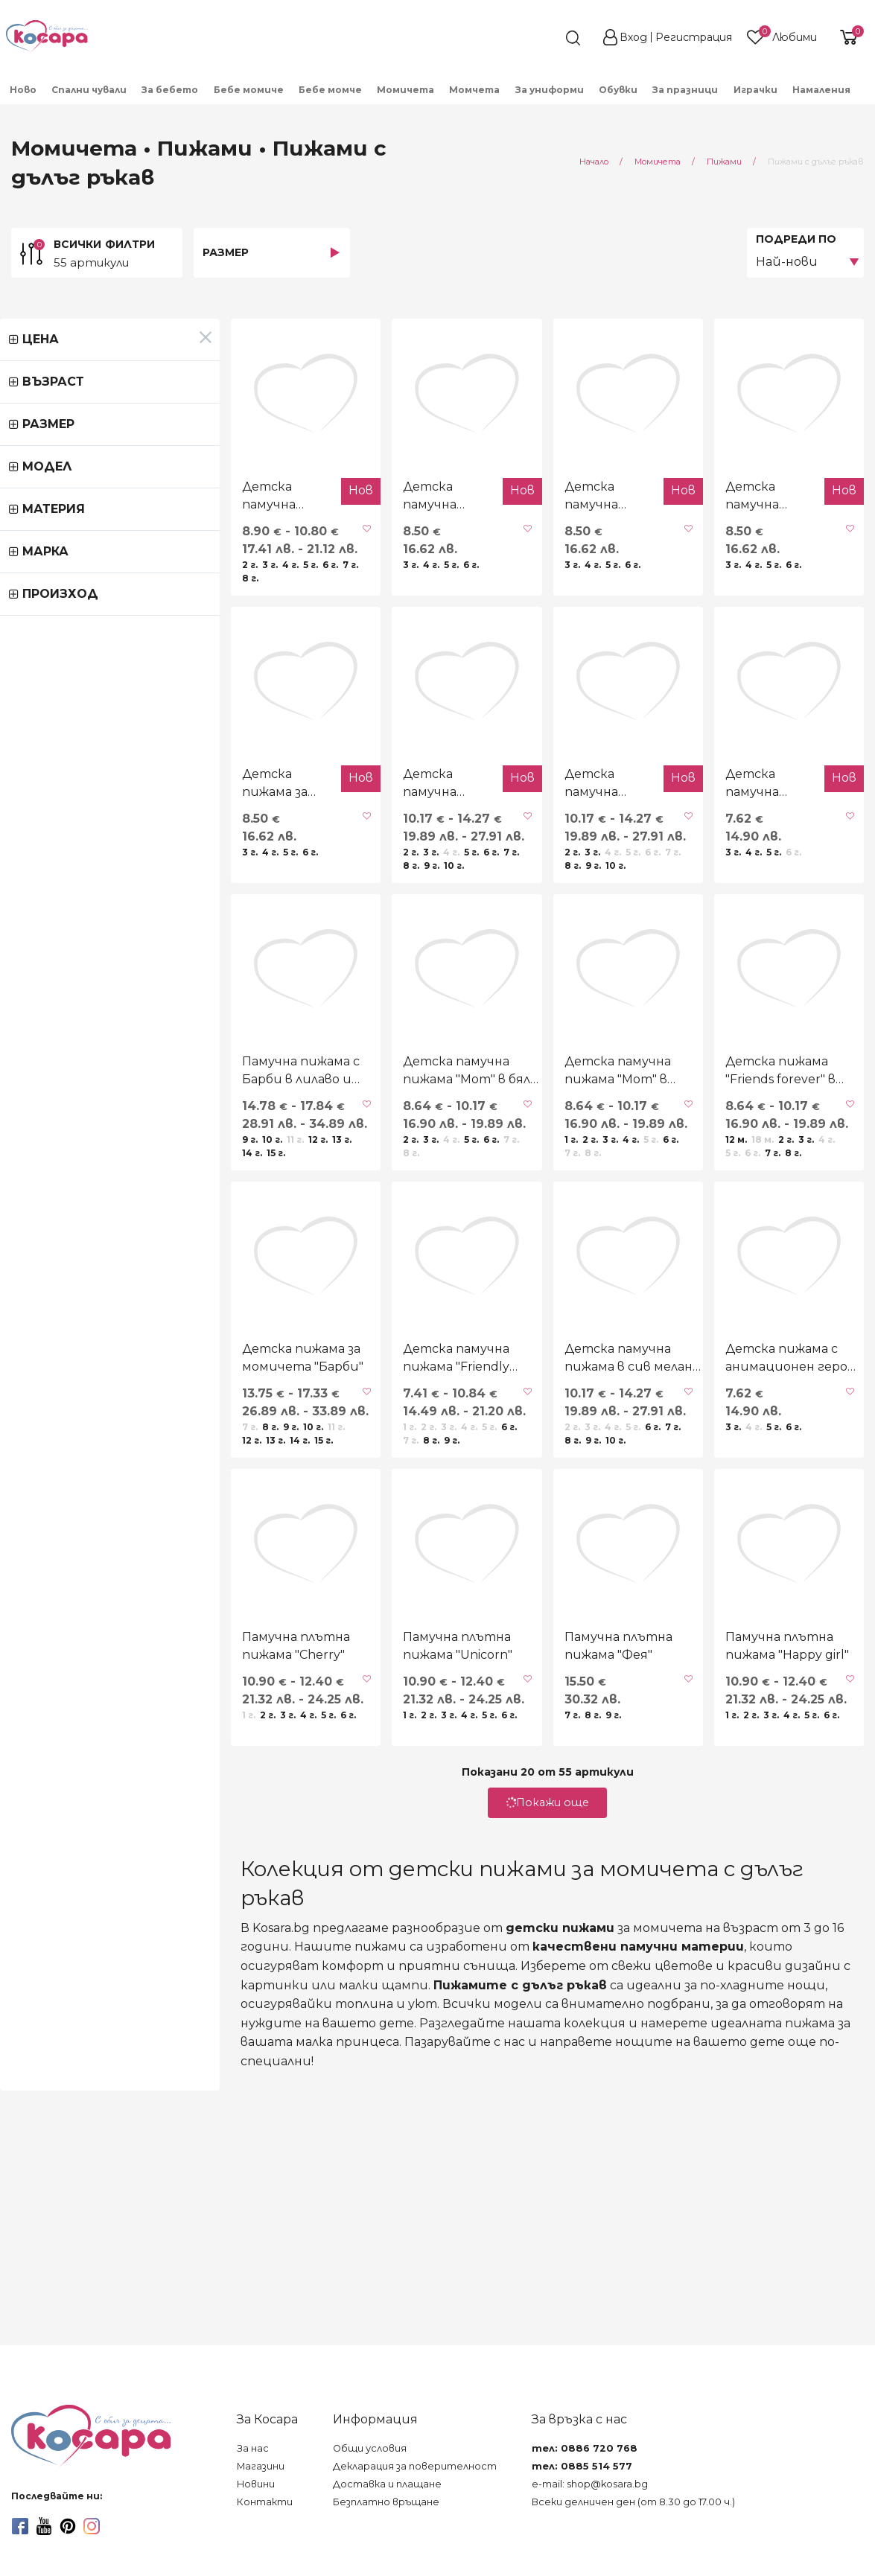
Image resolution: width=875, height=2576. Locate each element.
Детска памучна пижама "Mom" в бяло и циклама (318, 1235)
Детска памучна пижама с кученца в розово (733, 551)
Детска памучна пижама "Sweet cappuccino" (507, 551)
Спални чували (89, 89)
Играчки (755, 89)
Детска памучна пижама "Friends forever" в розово (75, 551)
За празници (685, 89)
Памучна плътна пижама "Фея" (534, 1920)
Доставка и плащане (387, 2484)
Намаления (821, 89)
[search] (545, 38)
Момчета (474, 89)
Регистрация (693, 37)
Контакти (265, 2502)
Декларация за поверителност (415, 2466)
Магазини (260, 2466)
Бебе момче (330, 89)
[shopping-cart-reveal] (847, 37)
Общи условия (370, 2448)
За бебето (169, 89)
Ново (23, 89)
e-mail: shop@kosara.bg (590, 2484)
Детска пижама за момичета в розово (85, 892)
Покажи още (437, 2077)
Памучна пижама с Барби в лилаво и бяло (108, 1235)
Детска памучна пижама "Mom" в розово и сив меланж (547, 1235)
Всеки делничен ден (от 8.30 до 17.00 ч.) (633, 2502)
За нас (253, 2448)
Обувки (618, 89)
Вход (633, 37)
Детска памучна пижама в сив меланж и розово (539, 1577)
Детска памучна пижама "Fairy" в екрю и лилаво (306, 893)
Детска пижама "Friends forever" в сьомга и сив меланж (747, 1236)
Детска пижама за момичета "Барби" (117, 1577)
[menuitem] (23, 88)
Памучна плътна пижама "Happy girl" (750, 1920)
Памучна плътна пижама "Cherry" (102, 1920)
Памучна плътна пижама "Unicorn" (318, 1920)
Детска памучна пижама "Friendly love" (318, 1577)
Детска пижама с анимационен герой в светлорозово (741, 1578)
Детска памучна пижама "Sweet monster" (723, 893)
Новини (256, 2484)
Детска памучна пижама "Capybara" (297, 550)
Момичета (405, 89)
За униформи (549, 89)
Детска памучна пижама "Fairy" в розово (507, 893)
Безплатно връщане (386, 2502)
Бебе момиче (249, 89)
